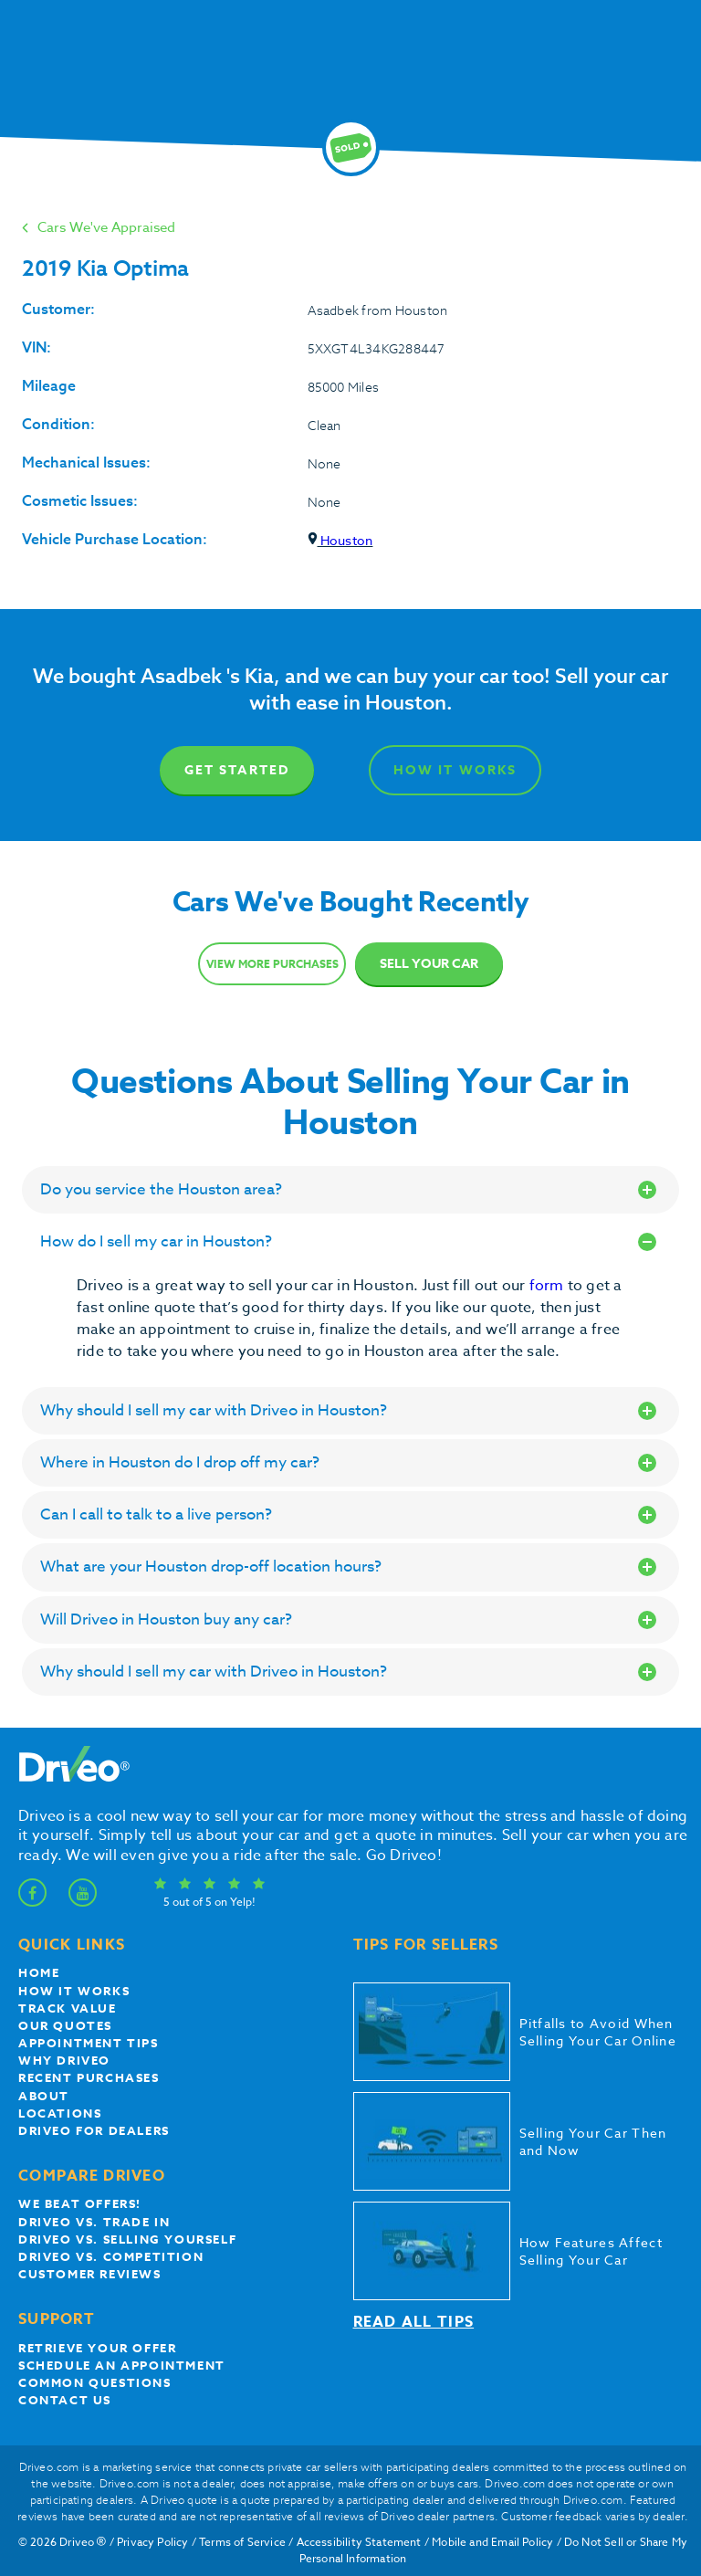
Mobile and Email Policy (492, 2542)
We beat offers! (79, 2203)
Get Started (236, 770)
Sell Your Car (429, 963)
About (43, 2095)
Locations (59, 2113)
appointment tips (88, 2043)
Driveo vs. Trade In (94, 2221)
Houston (340, 540)
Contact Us (64, 2400)
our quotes (65, 2025)
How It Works (455, 770)
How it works (74, 1990)
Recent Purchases (89, 2077)
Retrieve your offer (97, 2347)
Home (38, 1972)
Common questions (95, 2382)
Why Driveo (64, 2060)
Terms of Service (242, 2542)
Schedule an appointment (121, 2365)
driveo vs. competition (111, 2256)
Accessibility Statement (359, 2542)
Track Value (67, 2008)
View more (272, 964)
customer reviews (90, 2274)
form (548, 1286)
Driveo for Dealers (94, 2130)
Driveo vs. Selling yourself (127, 2239)
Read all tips (414, 2322)
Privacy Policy (153, 2542)
